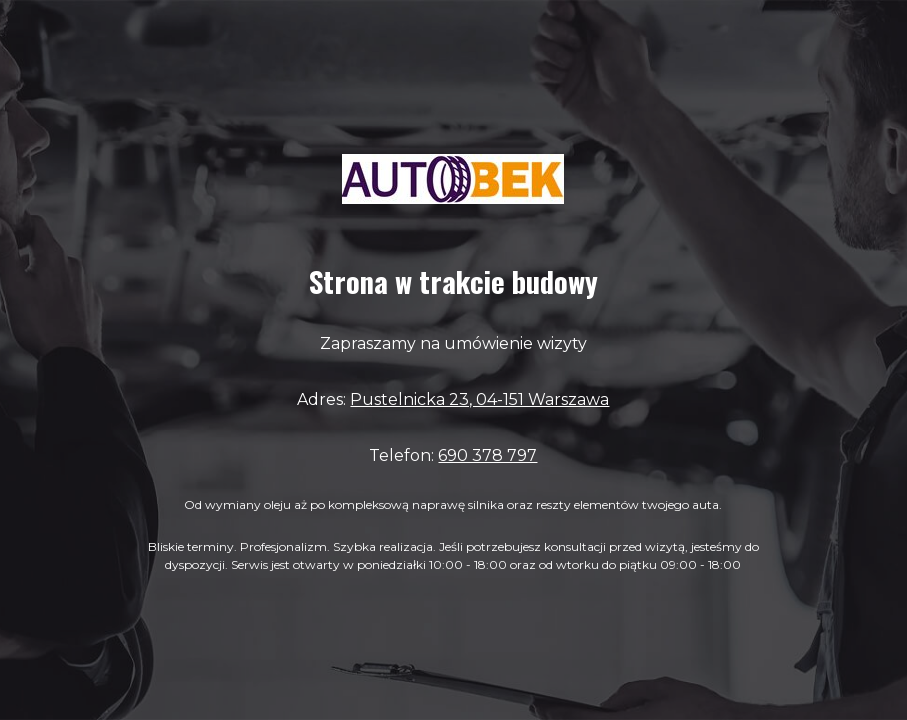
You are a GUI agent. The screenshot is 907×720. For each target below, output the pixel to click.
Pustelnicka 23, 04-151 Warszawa (479, 399)
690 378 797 (487, 455)
